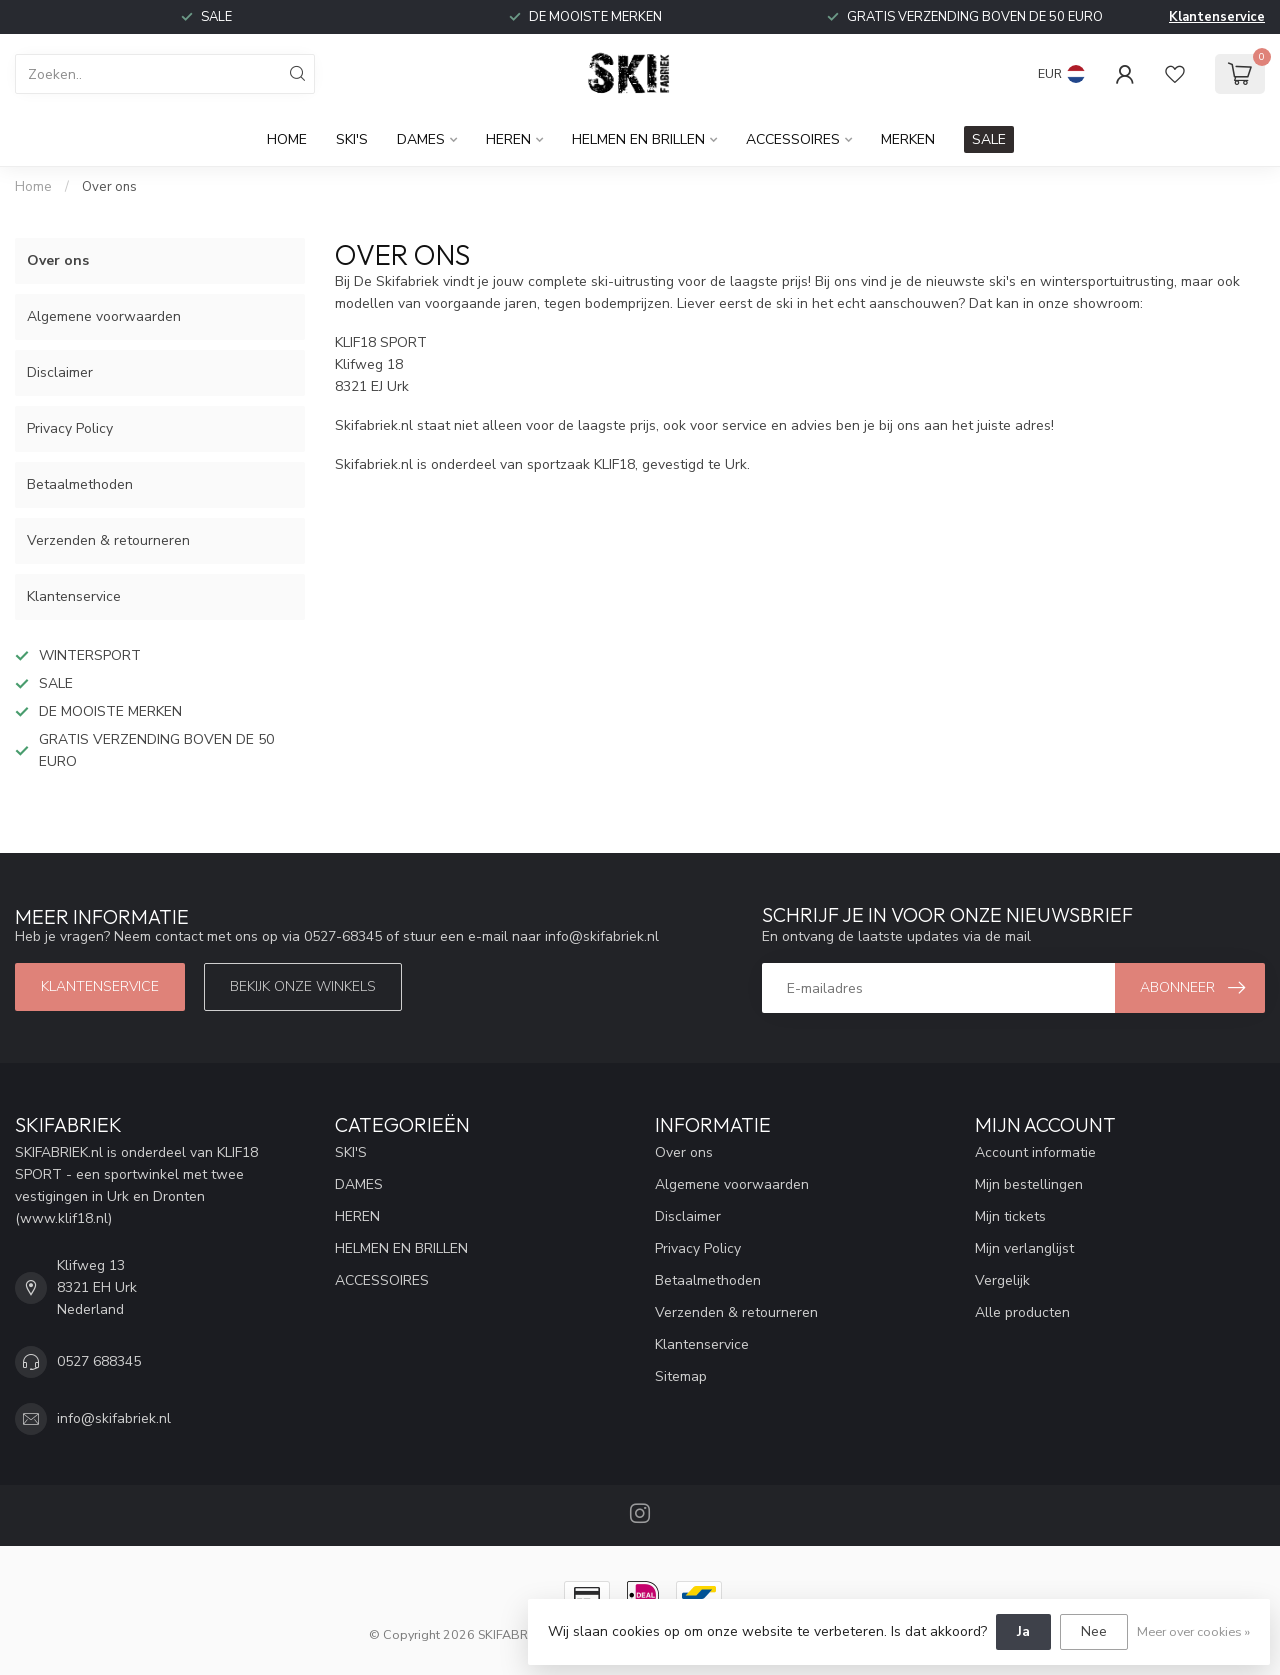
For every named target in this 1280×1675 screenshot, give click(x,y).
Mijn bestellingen (1029, 1184)
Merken (908, 139)
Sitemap (681, 1376)
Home (287, 139)
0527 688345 (99, 1361)
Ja (1023, 1631)
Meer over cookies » (1193, 1631)
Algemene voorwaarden (104, 316)
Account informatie (1035, 1152)
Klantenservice (1217, 17)
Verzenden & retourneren (108, 540)
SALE (989, 139)
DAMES (421, 139)
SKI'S (352, 139)
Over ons (109, 187)
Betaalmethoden (80, 484)
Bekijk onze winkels (303, 986)
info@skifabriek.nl (114, 1418)
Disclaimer (60, 372)
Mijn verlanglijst (1024, 1248)
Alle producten (1022, 1312)
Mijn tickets (1010, 1216)
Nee (1094, 1631)
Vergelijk (1002, 1280)
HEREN (508, 139)
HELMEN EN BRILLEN (638, 139)
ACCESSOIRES (793, 139)
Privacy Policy (70, 428)
